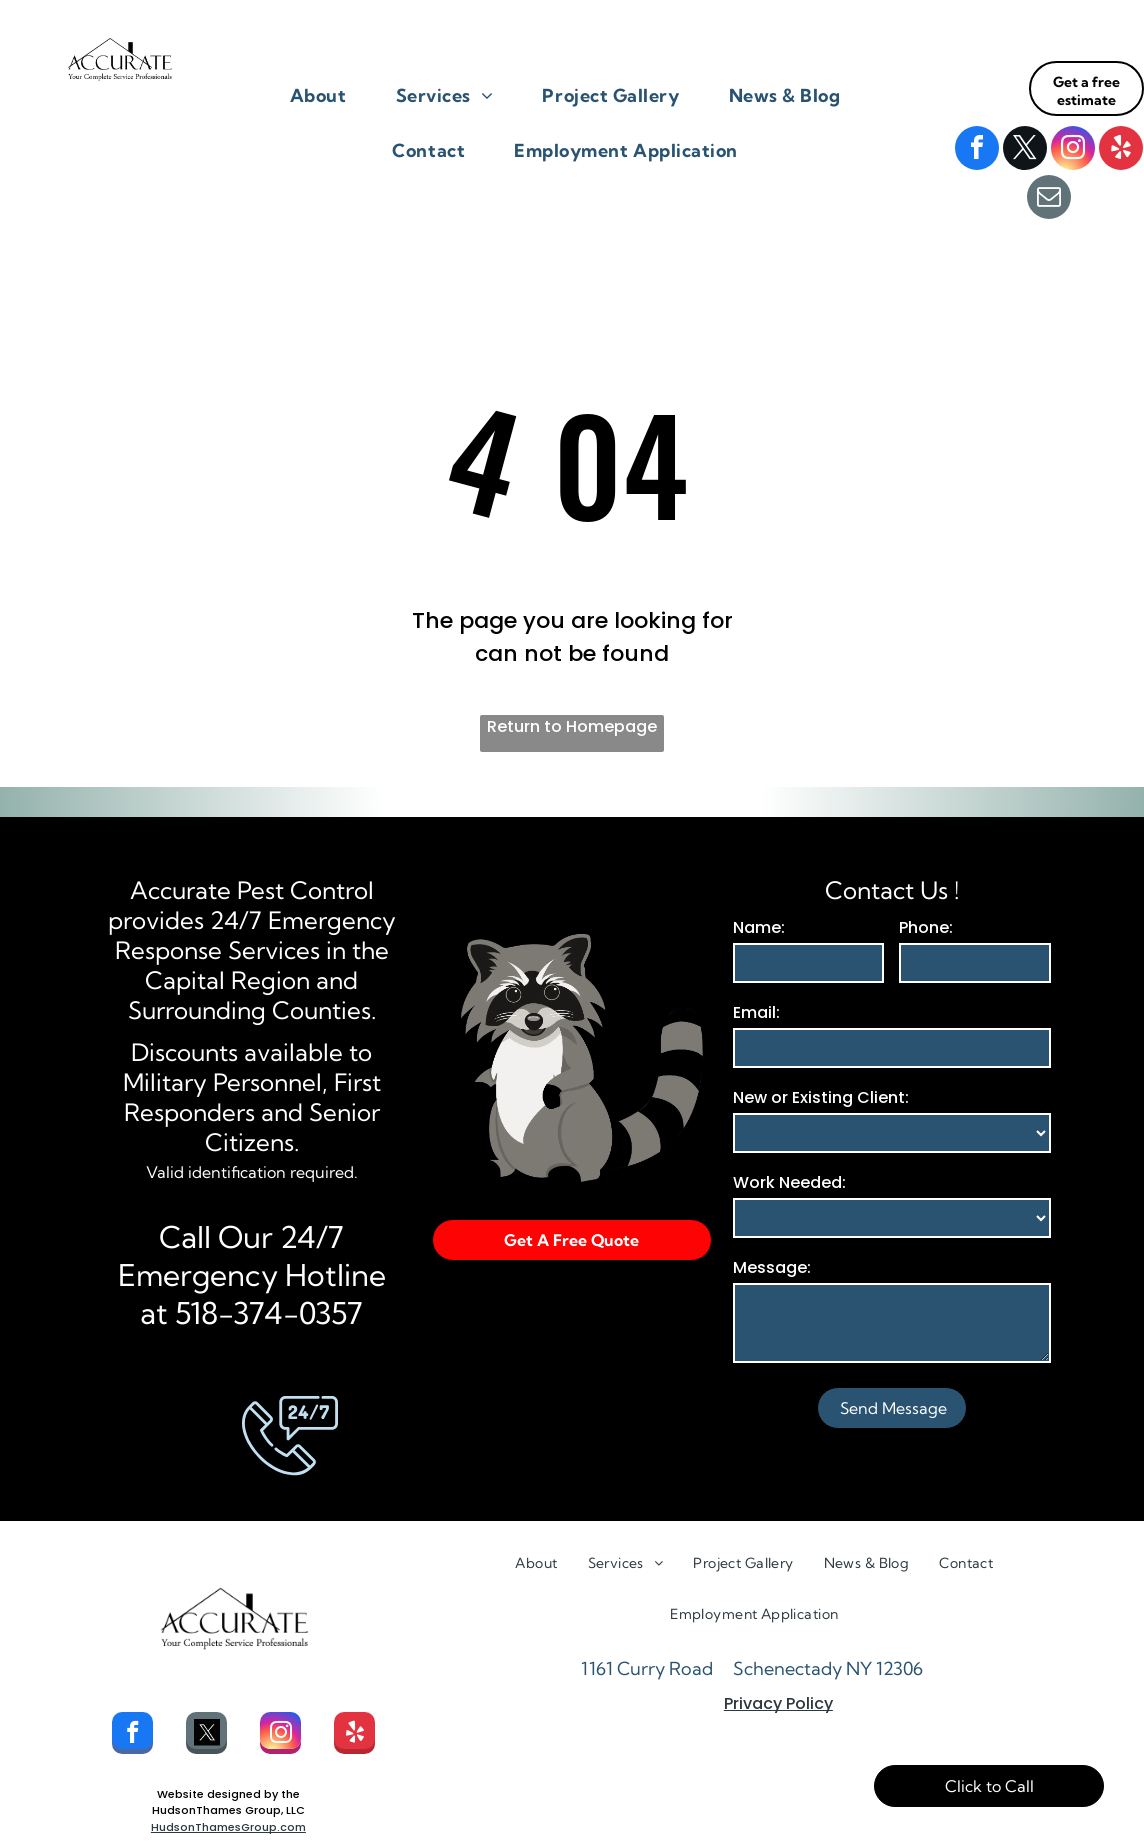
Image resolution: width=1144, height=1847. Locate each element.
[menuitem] (326, 95)
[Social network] (206, 1735)
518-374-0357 (269, 1313)
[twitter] (1025, 150)
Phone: (926, 927)
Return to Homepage (572, 726)
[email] (1049, 199)
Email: (756, 1012)
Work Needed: (789, 1182)
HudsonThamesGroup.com (228, 1827)
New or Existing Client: (821, 1097)
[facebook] (977, 150)
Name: (759, 927)
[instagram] (1073, 150)
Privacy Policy (778, 1703)
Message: (772, 1267)
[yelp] (1121, 150)
